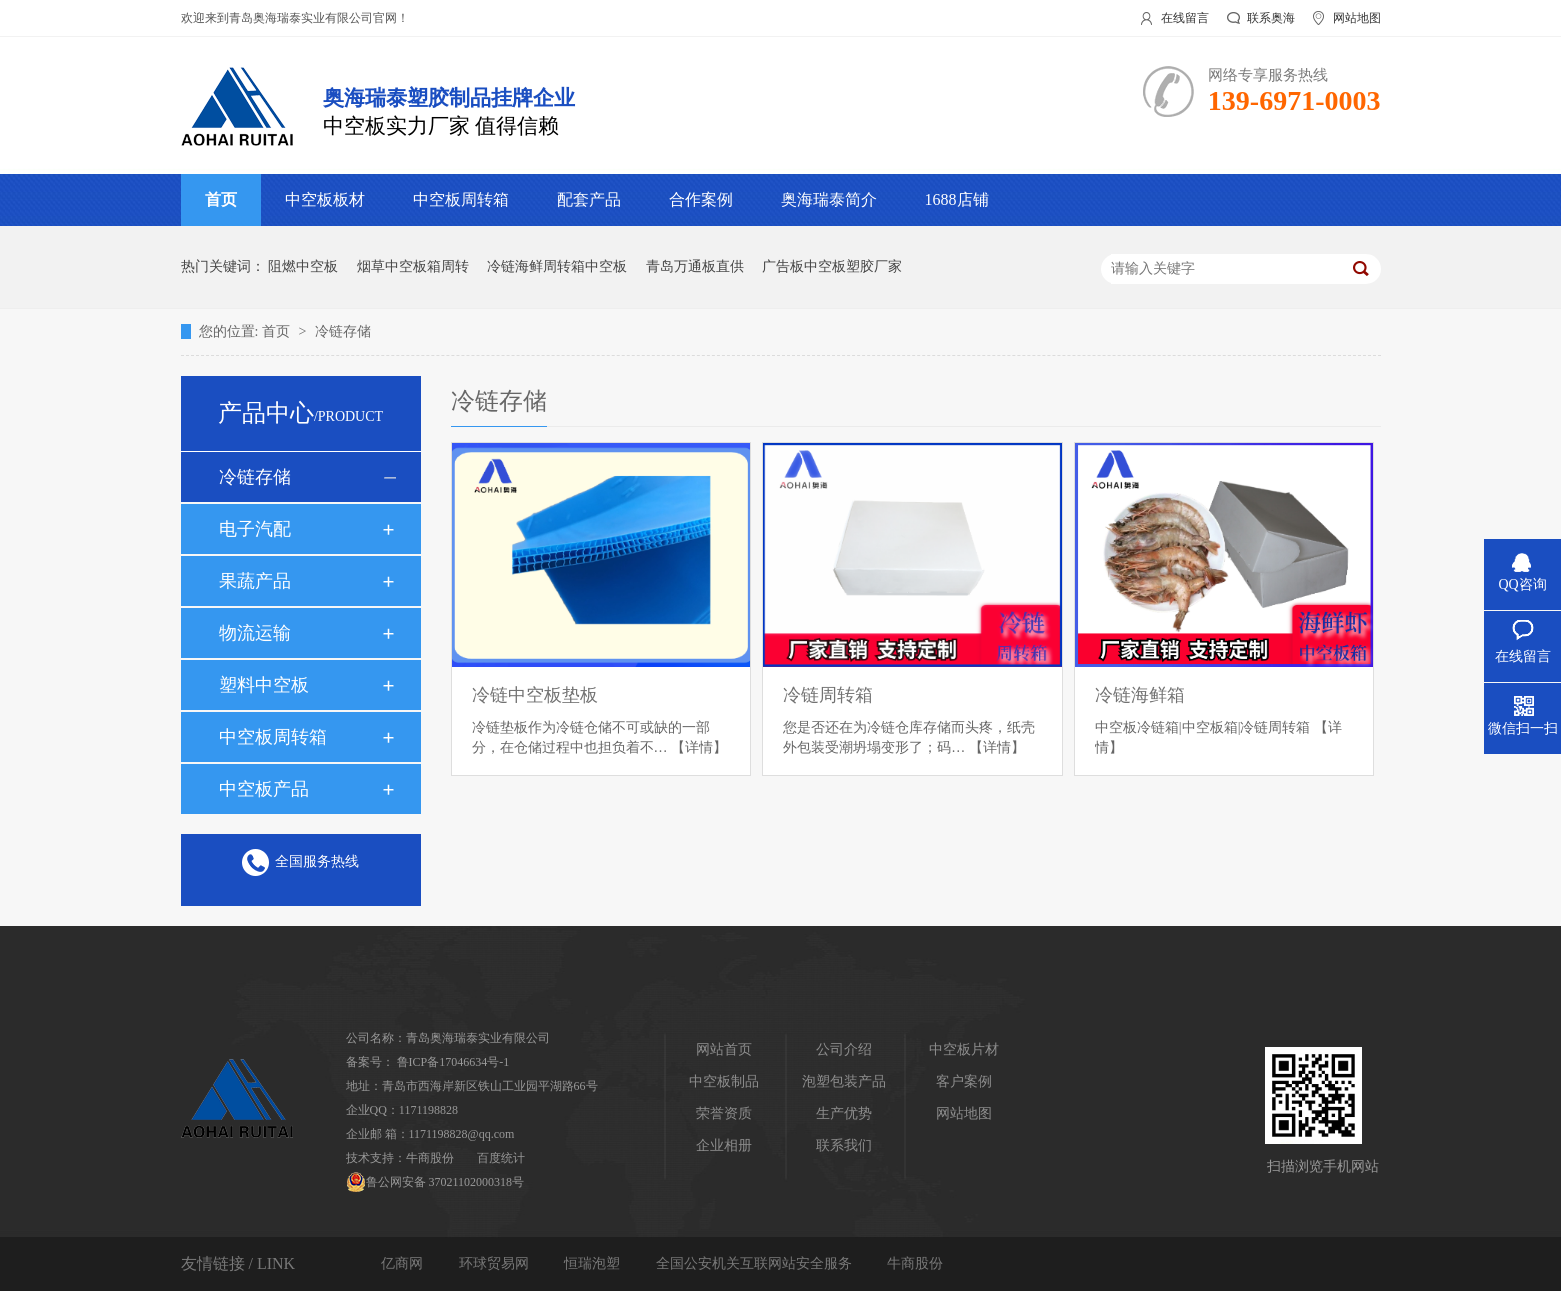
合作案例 (701, 199)
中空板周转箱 (461, 199)
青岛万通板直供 (695, 266)
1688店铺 (957, 199)
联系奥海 (1271, 18)
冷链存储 (343, 331)
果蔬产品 (255, 581)
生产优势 (844, 1113)
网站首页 (724, 1049)
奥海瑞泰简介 (829, 199)
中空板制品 (724, 1081)
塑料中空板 (264, 685)
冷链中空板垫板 (535, 695)
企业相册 (724, 1145)
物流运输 (255, 633)
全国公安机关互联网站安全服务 (756, 1263)
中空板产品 (264, 789)
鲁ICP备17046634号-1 (453, 1062)
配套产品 (589, 199)
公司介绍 (844, 1049)
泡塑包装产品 (844, 1081)
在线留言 (1185, 18)
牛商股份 (430, 1158)
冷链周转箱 (828, 695)
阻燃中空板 (303, 266)
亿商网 (404, 1263)
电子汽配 (255, 529)
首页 (221, 199)
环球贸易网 (496, 1263)
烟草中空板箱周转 (413, 266)
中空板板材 (325, 199)
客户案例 (964, 1081)
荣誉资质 (724, 1113)
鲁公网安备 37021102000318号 (435, 1182)
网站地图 (1357, 18)
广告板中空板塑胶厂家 (832, 266)
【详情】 (699, 747)
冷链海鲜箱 (1140, 695)
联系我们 (844, 1145)
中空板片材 (964, 1049)
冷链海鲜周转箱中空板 (557, 266)
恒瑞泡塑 (594, 1263)
